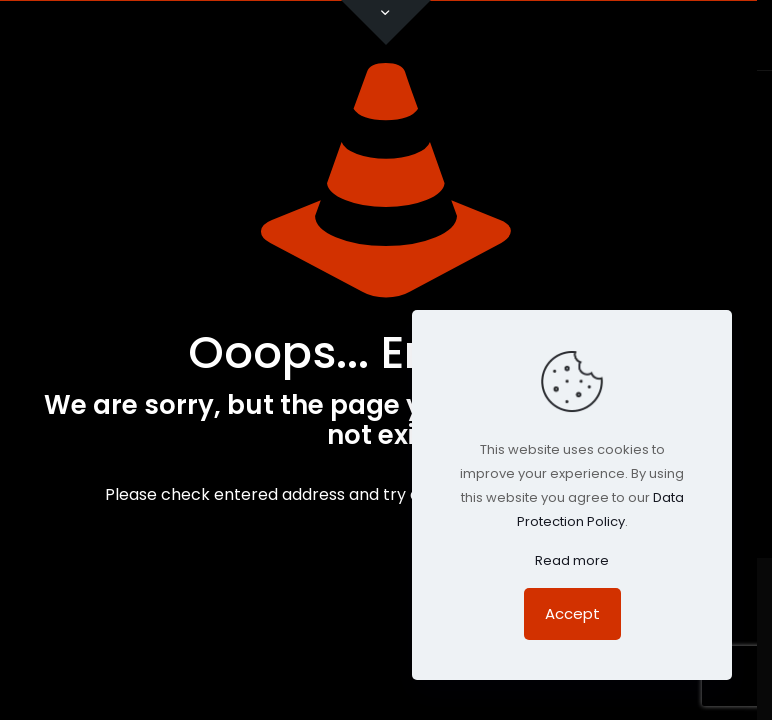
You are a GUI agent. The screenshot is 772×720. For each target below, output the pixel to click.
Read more (572, 560)
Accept (572, 613)
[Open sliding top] (386, 22)
